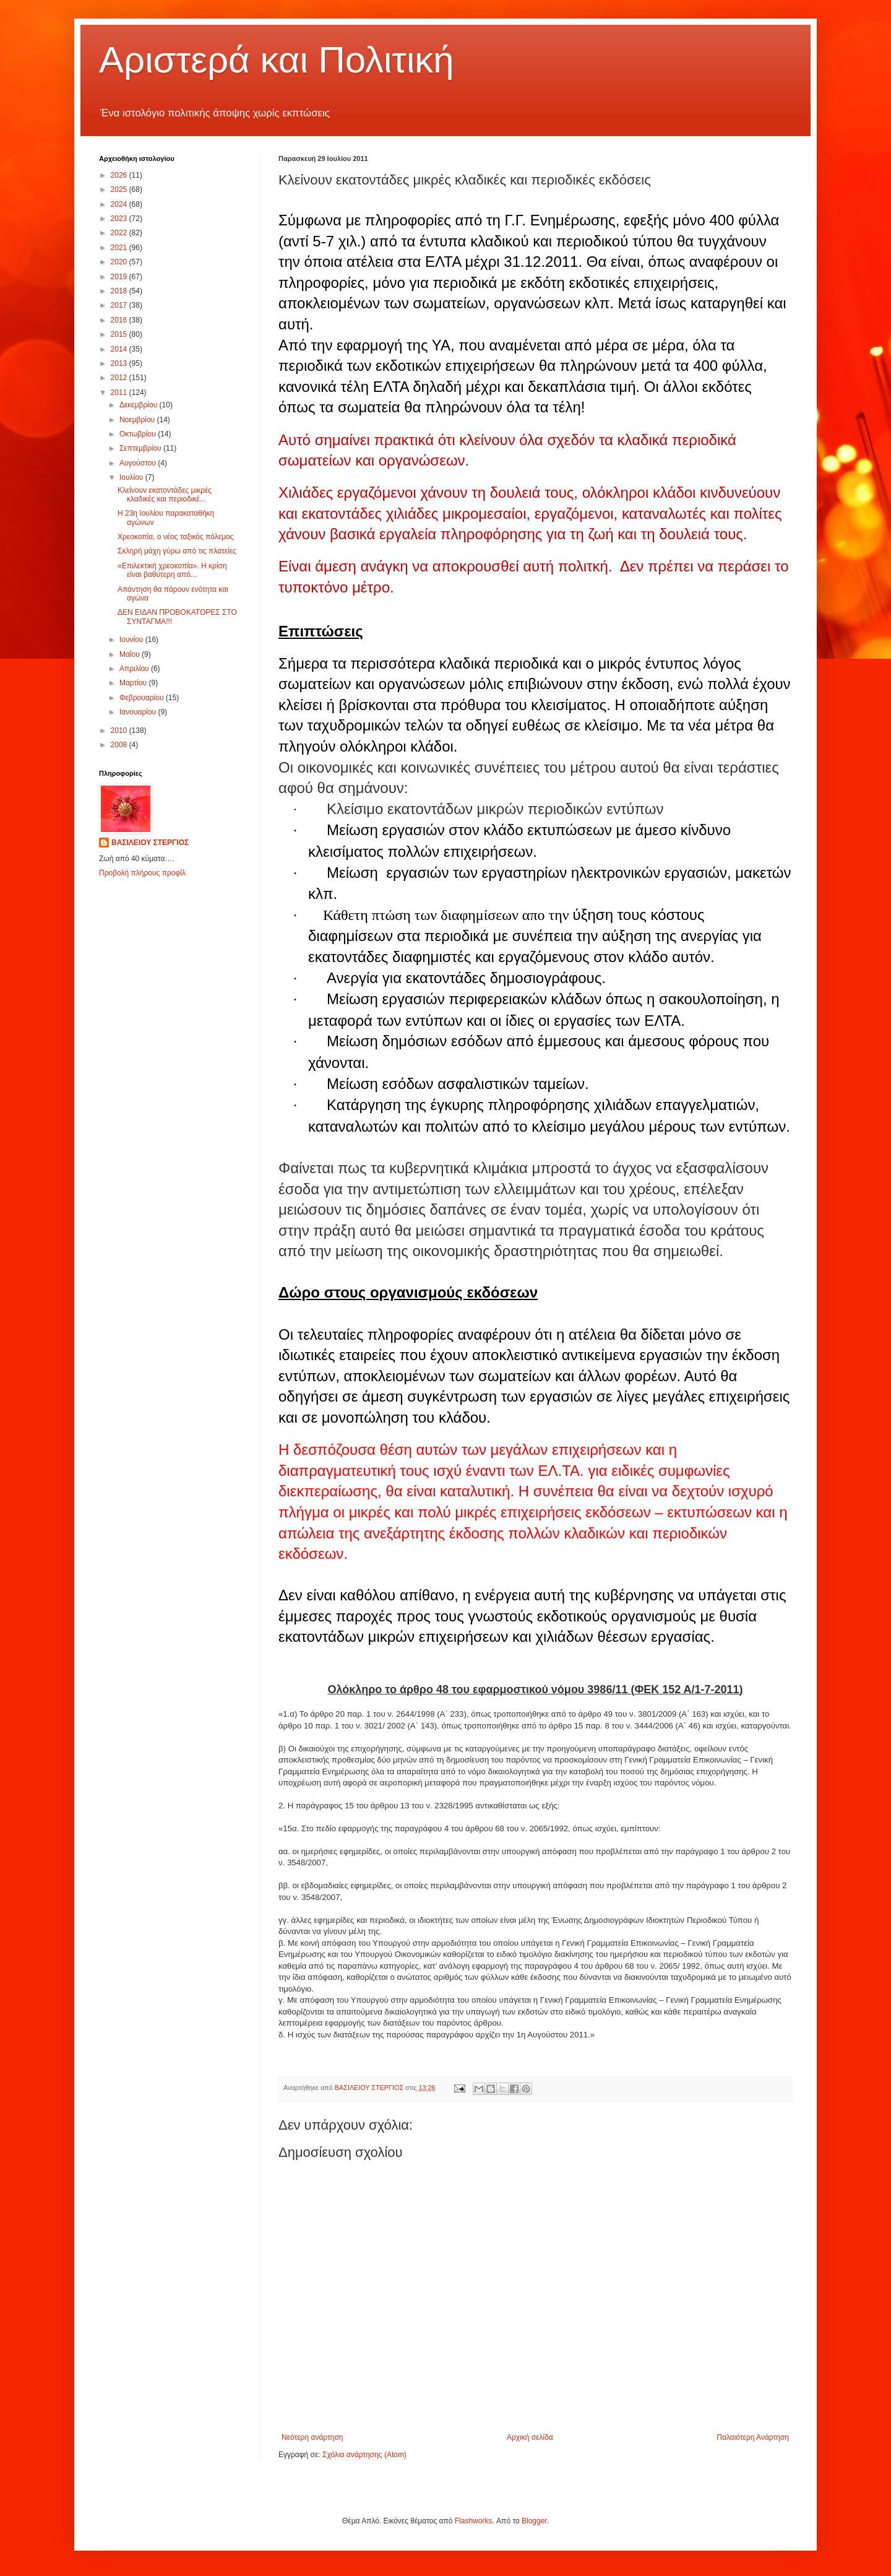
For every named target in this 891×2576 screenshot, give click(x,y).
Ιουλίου (132, 477)
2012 (120, 377)
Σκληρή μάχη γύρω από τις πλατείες (177, 551)
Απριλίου (135, 668)
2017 (120, 305)
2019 (120, 276)
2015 (120, 334)
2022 (120, 232)
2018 (120, 291)
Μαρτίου (134, 683)
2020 (120, 262)
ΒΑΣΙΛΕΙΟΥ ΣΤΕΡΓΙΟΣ (150, 842)
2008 (120, 744)
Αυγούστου (138, 463)
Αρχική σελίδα (530, 2437)
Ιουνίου (132, 639)
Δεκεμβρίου (139, 405)
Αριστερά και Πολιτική (276, 59)
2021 (120, 247)
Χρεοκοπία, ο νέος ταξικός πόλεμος (176, 536)
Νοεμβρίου (138, 419)
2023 (120, 218)
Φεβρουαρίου (142, 697)
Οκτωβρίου (138, 434)
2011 (120, 392)
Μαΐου (130, 654)
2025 (120, 189)
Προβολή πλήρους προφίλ (142, 873)
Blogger (534, 2521)
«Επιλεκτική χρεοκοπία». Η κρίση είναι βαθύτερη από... (172, 570)
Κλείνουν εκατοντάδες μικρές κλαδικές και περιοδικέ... (165, 494)
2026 (120, 175)
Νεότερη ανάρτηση (312, 2437)
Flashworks (474, 2521)
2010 (120, 730)
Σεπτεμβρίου (141, 448)
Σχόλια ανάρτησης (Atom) (364, 2454)
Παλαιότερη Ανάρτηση (753, 2437)
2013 (120, 363)
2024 (120, 204)
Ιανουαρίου (138, 712)
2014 (120, 349)
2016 (120, 320)
